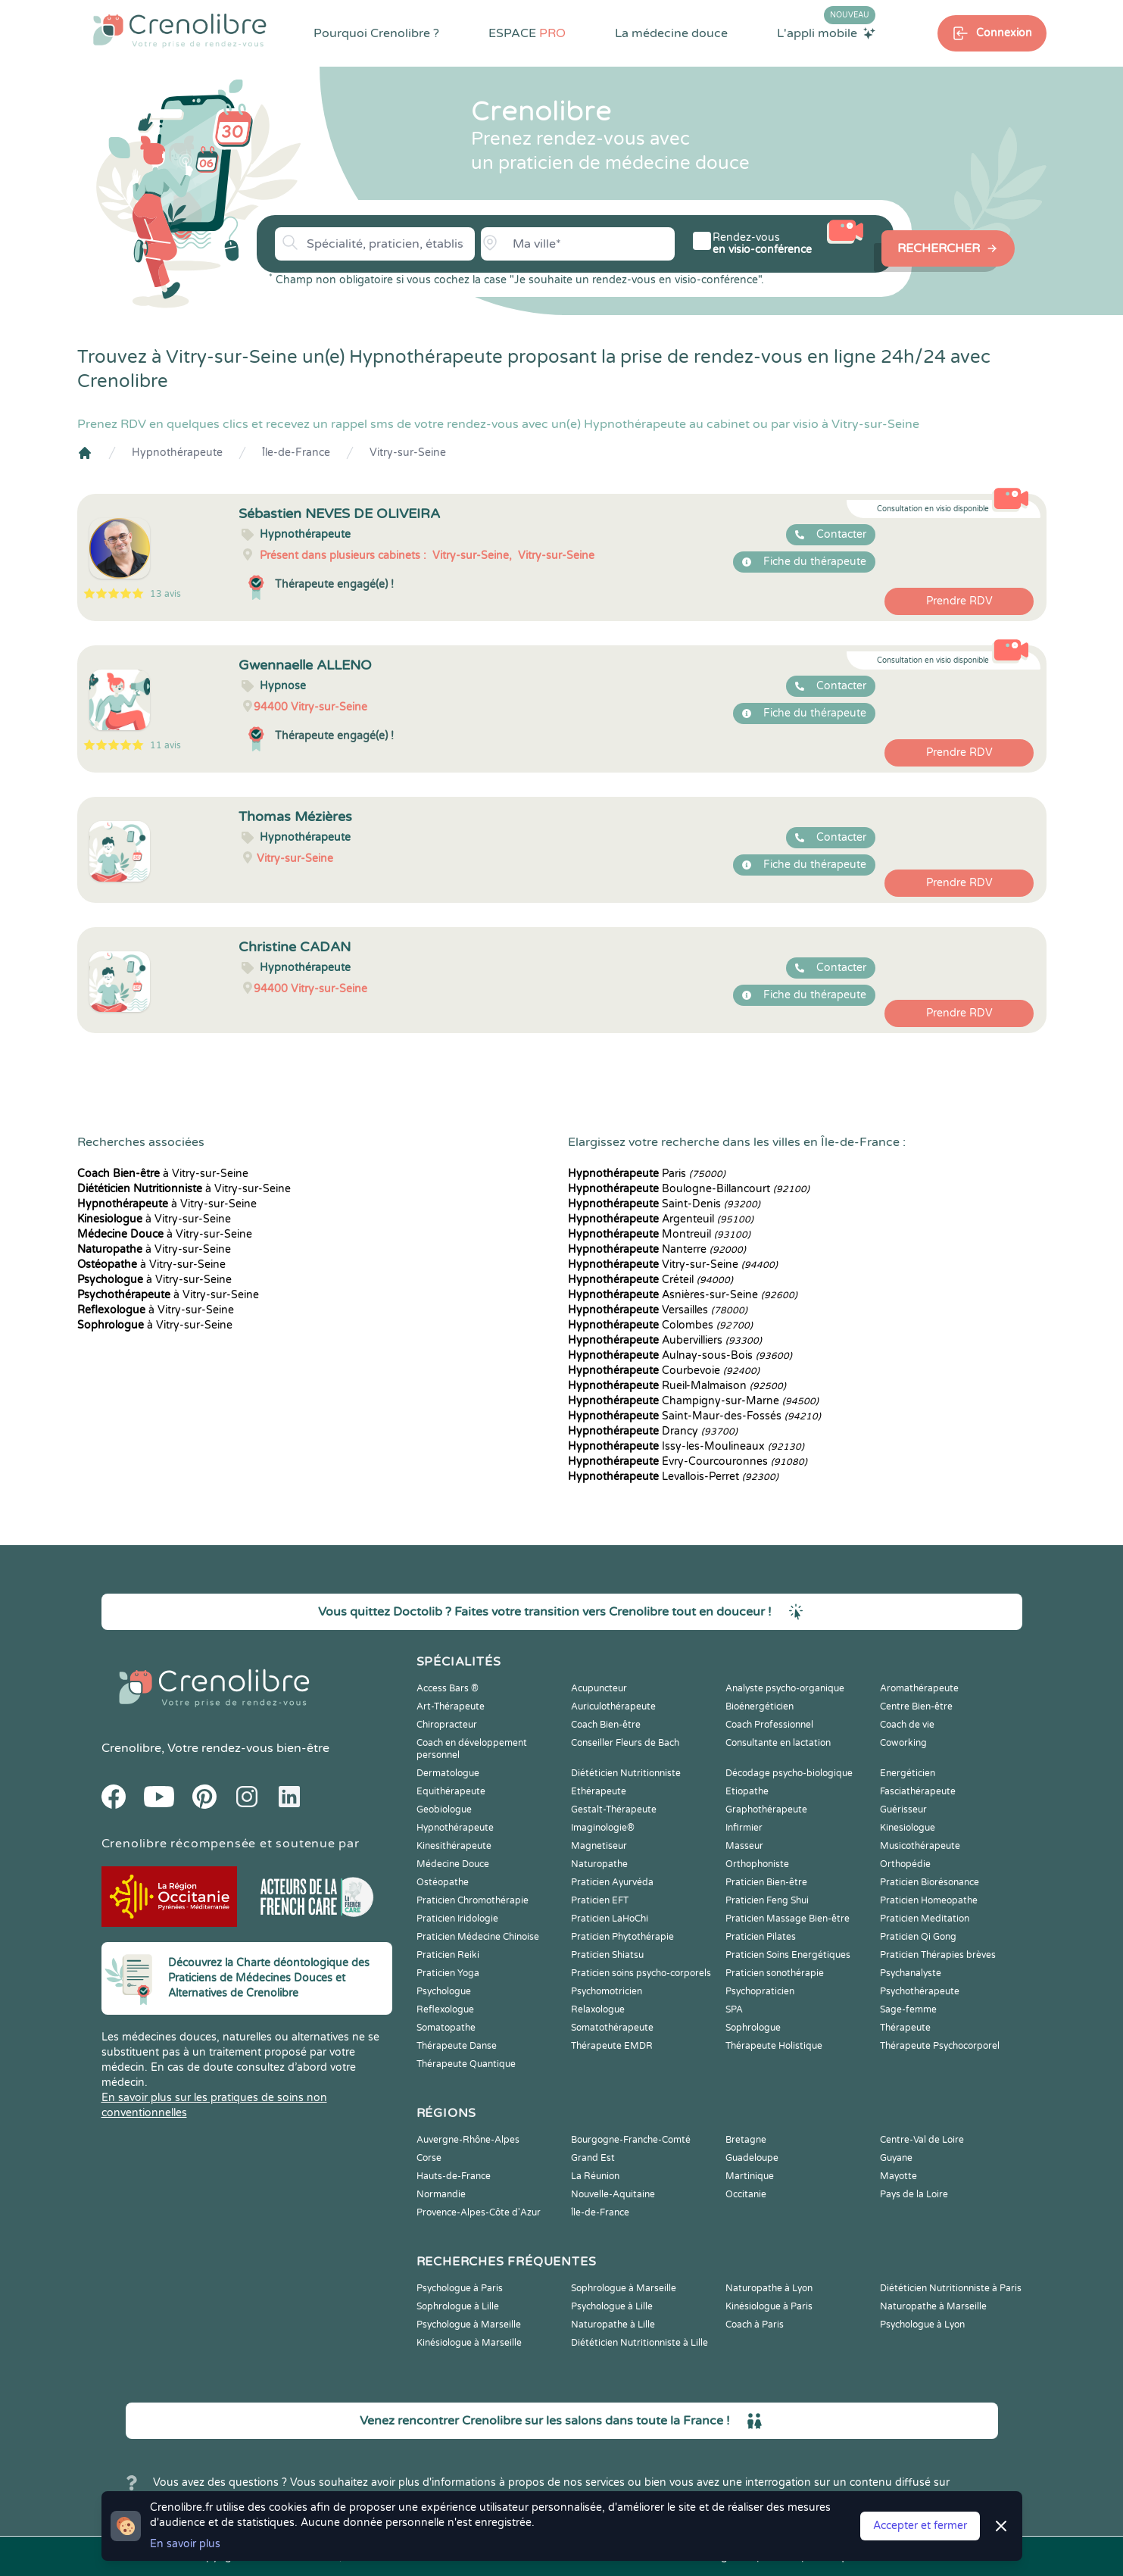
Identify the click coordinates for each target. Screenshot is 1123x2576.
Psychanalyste (910, 1973)
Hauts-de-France (453, 2176)
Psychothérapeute (919, 1991)
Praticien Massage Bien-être (787, 1918)
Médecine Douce (452, 1864)
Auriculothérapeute (613, 1706)
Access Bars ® (447, 1688)
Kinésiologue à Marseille (469, 2342)
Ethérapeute (598, 1791)
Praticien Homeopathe (929, 1900)
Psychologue (443, 1991)
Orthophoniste (757, 1864)
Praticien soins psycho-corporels (641, 1973)
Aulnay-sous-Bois (680, 1355)
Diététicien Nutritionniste (626, 1773)
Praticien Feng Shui (767, 1900)
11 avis (165, 745)
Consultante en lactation (778, 1743)
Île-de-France (296, 452)
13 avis (165, 594)
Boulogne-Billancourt (688, 1188)
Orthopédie (905, 1864)
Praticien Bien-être (766, 1882)
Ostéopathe (442, 1882)
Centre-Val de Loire (922, 2139)
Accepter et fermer (920, 2525)
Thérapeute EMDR (612, 2046)
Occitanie (745, 2194)
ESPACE (527, 33)
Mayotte (898, 2176)
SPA (734, 2009)
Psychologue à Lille (612, 2306)
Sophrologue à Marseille (623, 2288)
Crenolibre (131, 1748)
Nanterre (657, 1249)
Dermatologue (447, 1773)
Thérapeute (905, 2027)
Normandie (441, 2194)
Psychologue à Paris (459, 2288)
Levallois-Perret (673, 1476)
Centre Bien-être (916, 1706)
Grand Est (593, 2158)
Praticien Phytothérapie (622, 1936)
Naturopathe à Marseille (933, 2306)
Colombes (660, 1325)
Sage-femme (908, 2009)
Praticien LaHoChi (609, 1918)
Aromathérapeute (919, 1688)
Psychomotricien (606, 1991)
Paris (646, 1173)
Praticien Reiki (447, 1955)
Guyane (896, 2158)
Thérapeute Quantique (466, 2064)
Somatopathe (446, 2027)
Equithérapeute (450, 1791)
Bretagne (745, 2139)
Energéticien (907, 1773)
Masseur (744, 1846)
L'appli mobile (826, 32)
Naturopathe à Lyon (769, 2288)
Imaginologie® (603, 1827)
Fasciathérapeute (918, 1791)
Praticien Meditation (924, 1918)
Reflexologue (445, 2009)
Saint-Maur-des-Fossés (694, 1416)
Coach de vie (907, 1724)
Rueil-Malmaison (677, 1385)
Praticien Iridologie (457, 1918)
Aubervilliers (665, 1340)
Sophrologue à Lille (457, 2306)
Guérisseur (903, 1809)
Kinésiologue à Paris (769, 2306)
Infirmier (744, 1827)
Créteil (650, 1279)
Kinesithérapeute (453, 1846)
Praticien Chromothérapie (472, 1900)
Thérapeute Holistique (773, 2046)
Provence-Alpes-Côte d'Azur (478, 2212)
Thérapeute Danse (456, 2046)
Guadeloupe (751, 2158)
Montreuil (659, 1234)
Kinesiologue (907, 1827)
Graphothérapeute (766, 1809)
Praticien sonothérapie (774, 1973)
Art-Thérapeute (450, 1706)
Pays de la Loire (914, 2194)
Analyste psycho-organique (784, 1688)
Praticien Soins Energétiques (787, 1955)
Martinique (749, 2176)
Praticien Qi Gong (918, 1936)
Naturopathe (599, 1864)
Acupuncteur (599, 1688)
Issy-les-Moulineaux (686, 1446)
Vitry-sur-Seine (408, 452)
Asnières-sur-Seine (682, 1294)
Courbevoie (664, 1370)
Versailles (657, 1310)
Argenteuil (660, 1219)
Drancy (653, 1431)
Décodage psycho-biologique (789, 1773)
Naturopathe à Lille (613, 2324)
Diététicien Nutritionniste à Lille (639, 2342)
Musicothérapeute (920, 1846)
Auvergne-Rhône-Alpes (467, 2139)
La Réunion (595, 2176)
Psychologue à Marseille (468, 2324)
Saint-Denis (664, 1203)
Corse (428, 2158)
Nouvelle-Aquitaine (613, 2194)
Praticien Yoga (447, 1973)
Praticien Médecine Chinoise (477, 1936)
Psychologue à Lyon (922, 2324)
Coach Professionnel (769, 1724)
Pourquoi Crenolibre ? (376, 33)
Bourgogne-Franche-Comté (631, 2139)
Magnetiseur (599, 1846)
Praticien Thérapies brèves (938, 1955)
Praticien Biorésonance (929, 1882)
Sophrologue (753, 2027)
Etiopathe (747, 1791)
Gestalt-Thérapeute (614, 1809)
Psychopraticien (759, 1991)
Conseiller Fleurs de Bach (625, 1743)
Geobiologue (444, 1809)
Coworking (903, 1743)
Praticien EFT (600, 1900)
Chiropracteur (446, 1724)
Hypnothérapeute (177, 452)
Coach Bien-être (606, 1724)
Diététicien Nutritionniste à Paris (951, 2288)
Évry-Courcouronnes (687, 1461)
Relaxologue (598, 2009)
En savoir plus (185, 2543)
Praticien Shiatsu (607, 1955)
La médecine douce (671, 33)
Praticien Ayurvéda (612, 1882)
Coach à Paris (754, 2324)
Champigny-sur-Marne (693, 1400)
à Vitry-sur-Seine (162, 1173)
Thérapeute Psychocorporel (940, 2046)
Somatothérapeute (612, 2027)
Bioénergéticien (759, 1706)
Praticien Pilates (760, 1936)
